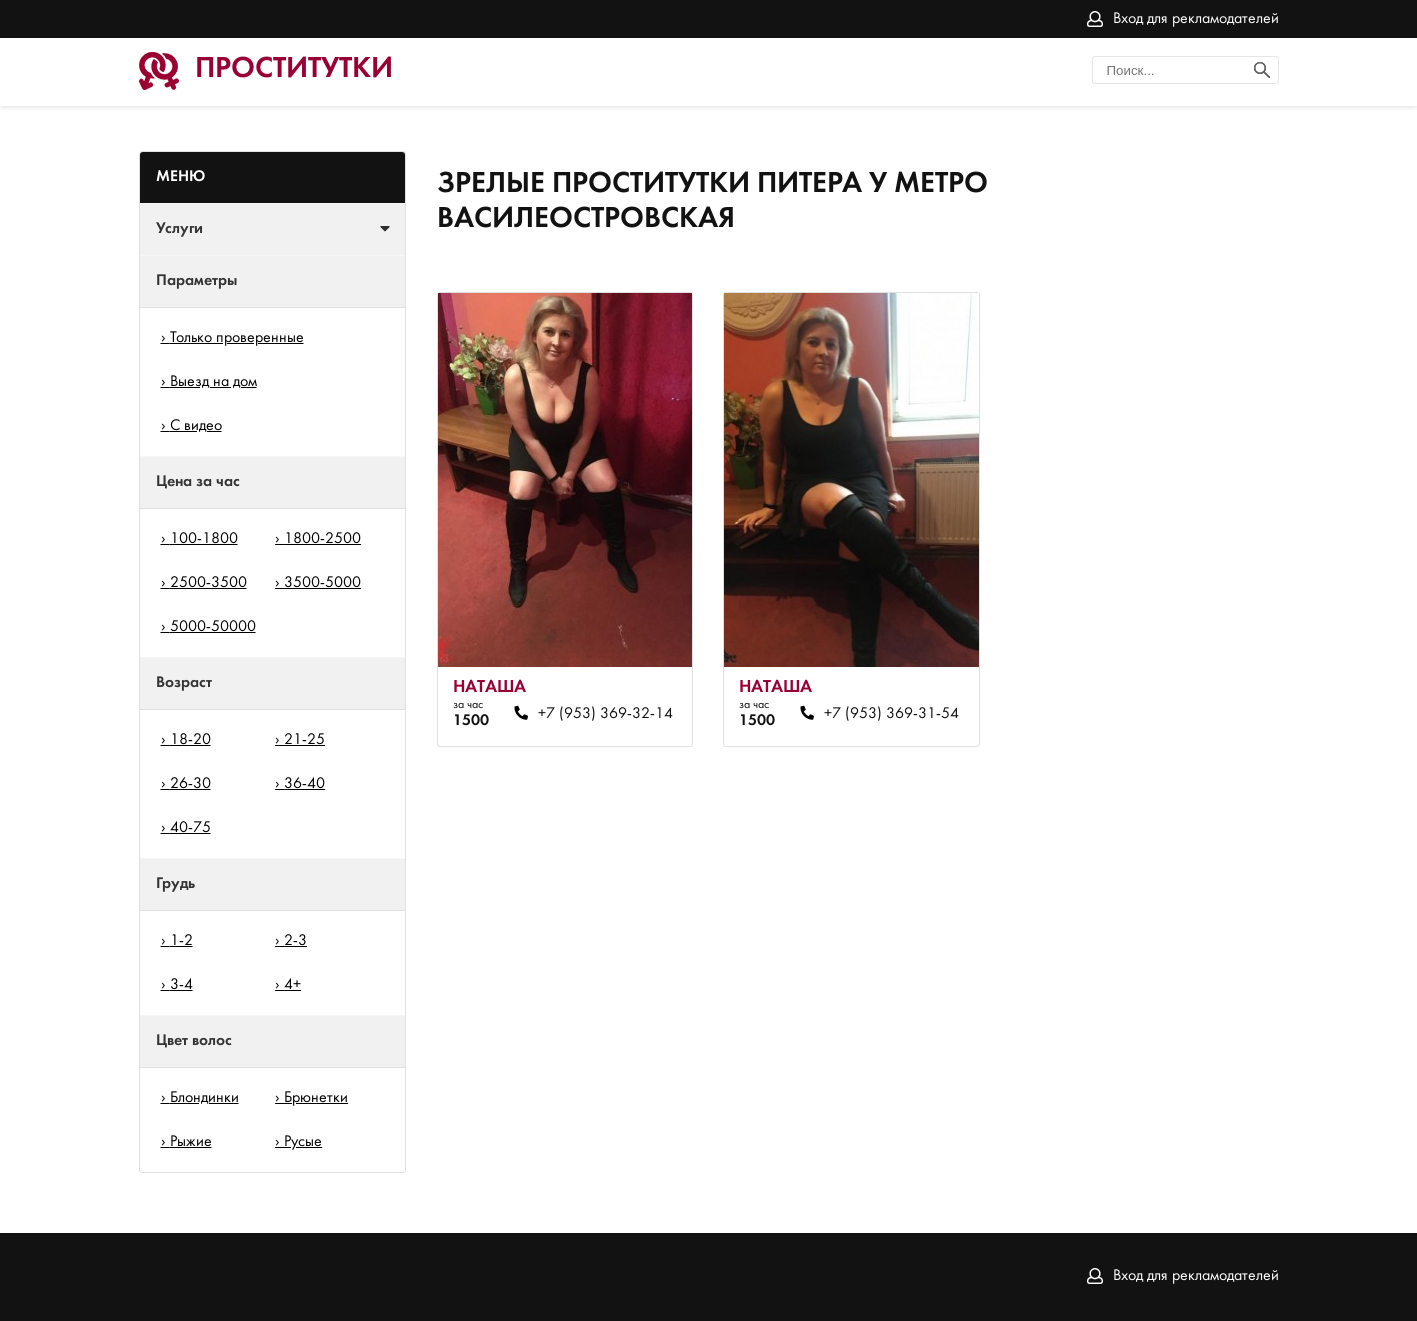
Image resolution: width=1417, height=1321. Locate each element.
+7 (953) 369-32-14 (605, 714)
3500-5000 (322, 583)
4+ (292, 985)
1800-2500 (322, 539)
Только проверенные (237, 338)
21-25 (304, 740)
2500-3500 (208, 583)
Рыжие (191, 1142)
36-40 (304, 784)
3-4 (181, 985)
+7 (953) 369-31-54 (891, 714)
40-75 (190, 828)
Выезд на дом (213, 382)
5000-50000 (213, 627)
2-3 (295, 941)
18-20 (190, 740)
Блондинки (204, 1098)
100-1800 (204, 539)
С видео (196, 426)
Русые (303, 1142)
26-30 (190, 784)
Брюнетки (316, 1098)
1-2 (181, 941)
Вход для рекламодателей (1196, 19)
